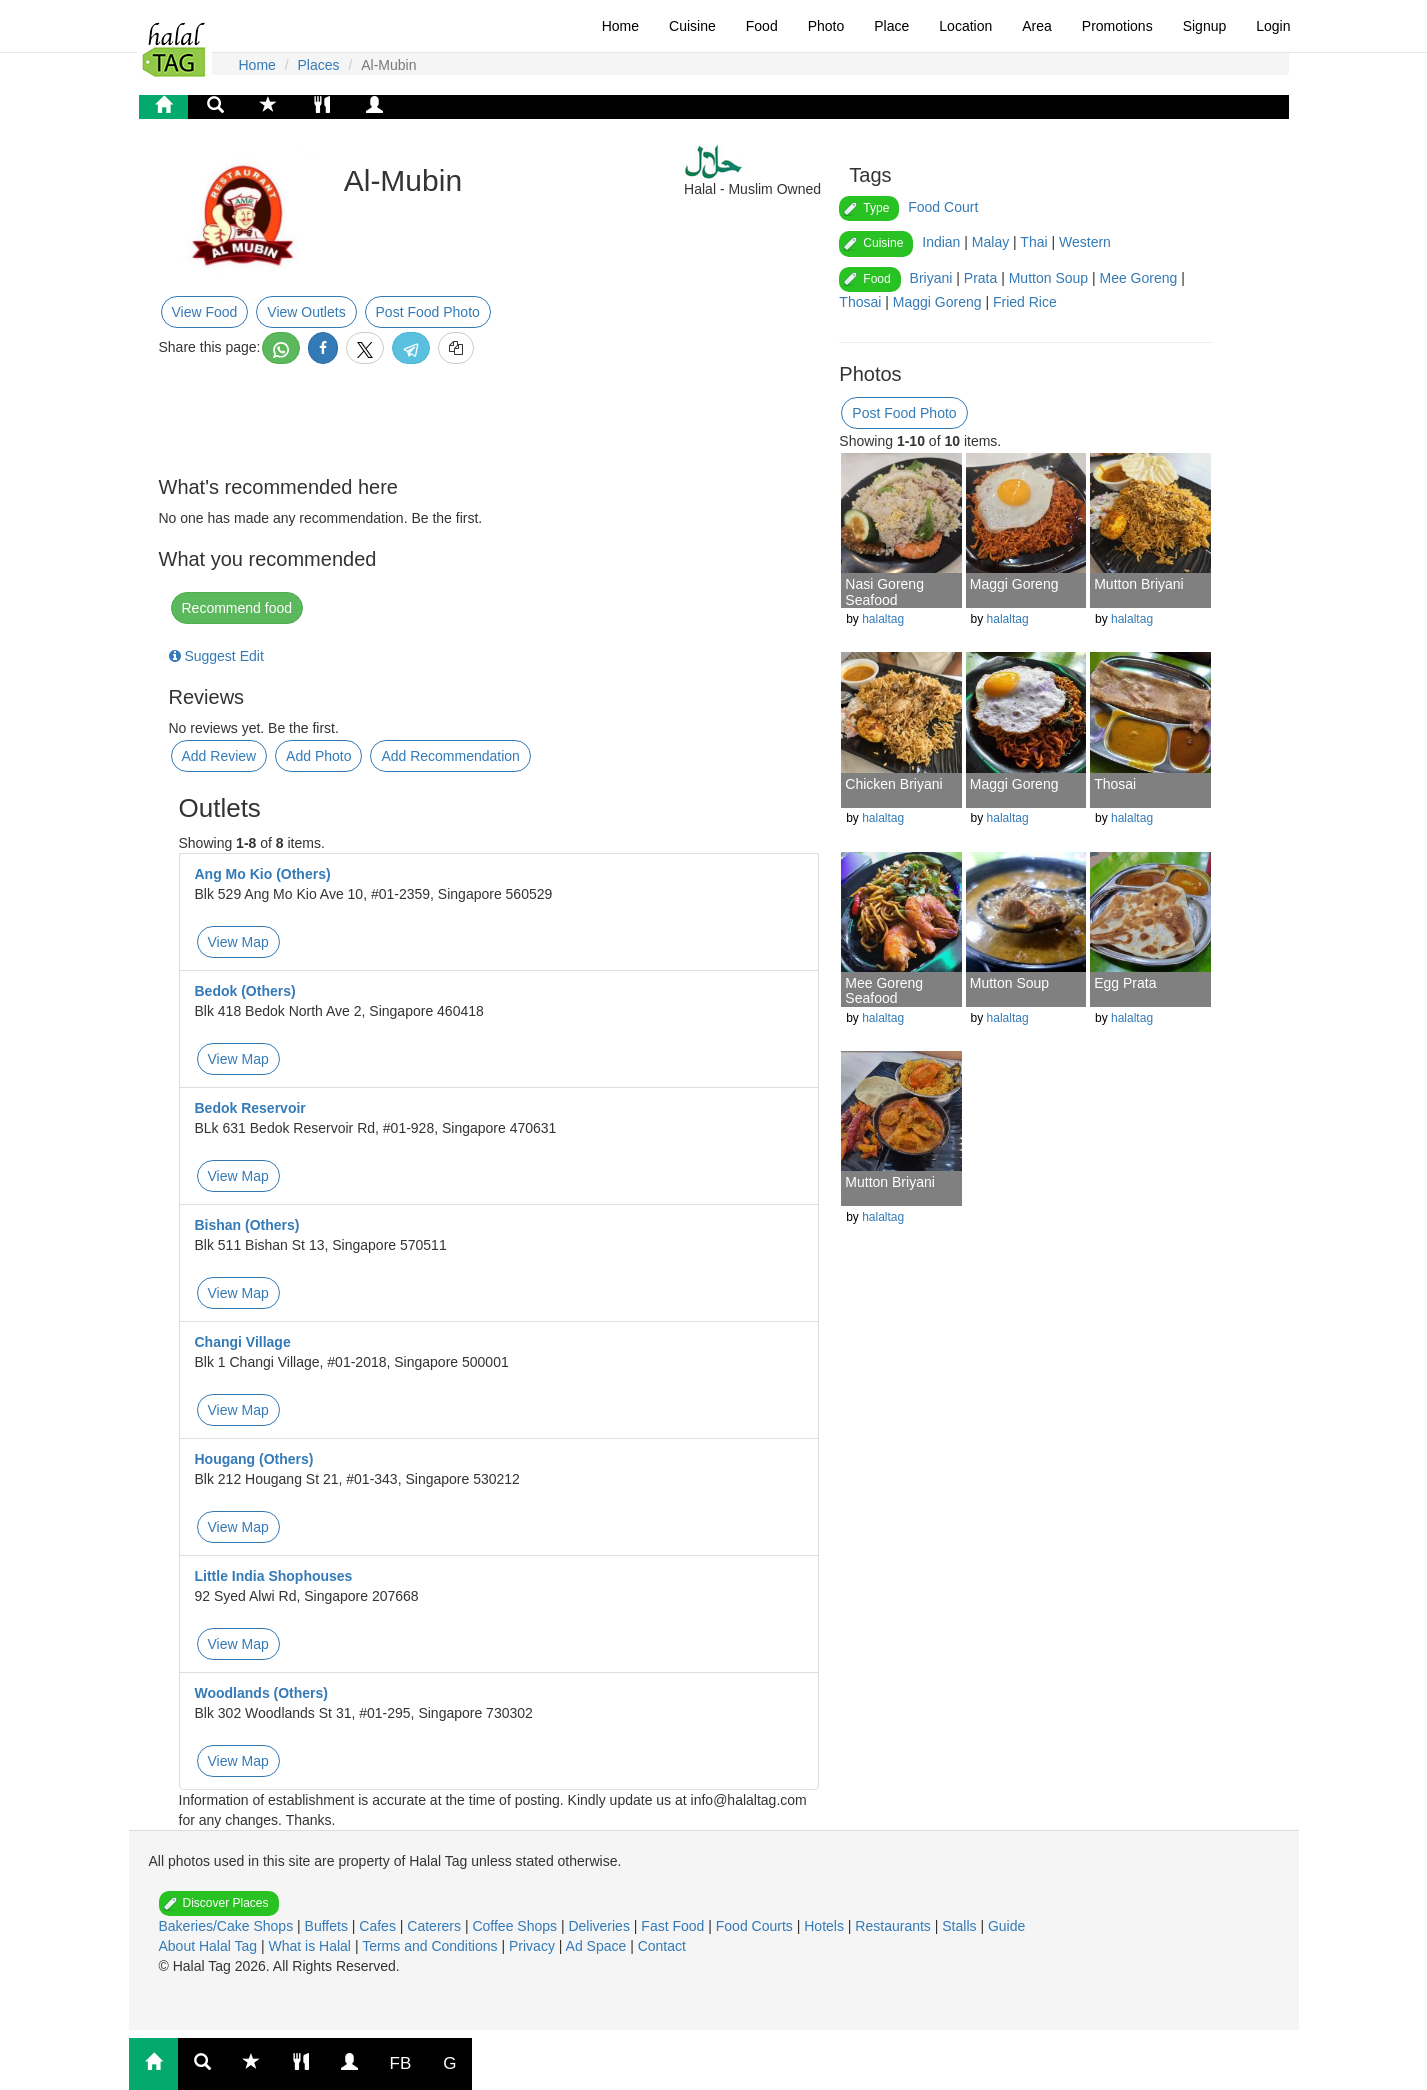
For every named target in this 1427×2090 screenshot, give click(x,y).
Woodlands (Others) (262, 1693)
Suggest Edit (216, 656)
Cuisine (692, 26)
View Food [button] (205, 312)
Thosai (860, 302)
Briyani (931, 278)
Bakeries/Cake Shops (228, 1926)
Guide (1006, 1926)
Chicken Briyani (893, 784)
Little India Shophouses (274, 1576)
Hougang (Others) (254, 1459)
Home (620, 26)
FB (401, 2063)
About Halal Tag (210, 1946)
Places (319, 65)
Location (965, 26)
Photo (826, 26)
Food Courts (756, 1926)
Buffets (328, 1926)
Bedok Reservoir (250, 1108)
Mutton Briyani (1138, 584)
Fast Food (674, 1926)
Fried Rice (1025, 302)
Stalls (961, 1926)
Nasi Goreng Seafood (884, 591)
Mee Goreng (1139, 278)
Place (891, 26)
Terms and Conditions (431, 1946)
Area (1037, 26)
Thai (1033, 242)
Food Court (943, 207)
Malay (990, 242)
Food (762, 26)
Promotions (1117, 26)
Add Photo (318, 756)
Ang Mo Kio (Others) (263, 874)
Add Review (219, 756)
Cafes (379, 1926)
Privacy (534, 1946)
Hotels (826, 1926)
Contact (662, 1946)
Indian (941, 242)
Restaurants (894, 1926)
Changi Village (243, 1342)
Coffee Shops (516, 1926)
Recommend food (237, 608)
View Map (238, 942)
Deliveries (600, 1926)
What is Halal (312, 1946)
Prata (980, 278)
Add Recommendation (450, 756)
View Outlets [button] (306, 312)
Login (1273, 26)
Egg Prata (1125, 983)
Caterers (436, 1926)
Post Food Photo (428, 312)
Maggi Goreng (937, 302)
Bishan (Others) (247, 1225)
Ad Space (596, 1946)
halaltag (883, 619)
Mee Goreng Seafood (884, 990)
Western (1085, 242)
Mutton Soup (1048, 278)
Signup (1205, 26)
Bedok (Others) (245, 991)
